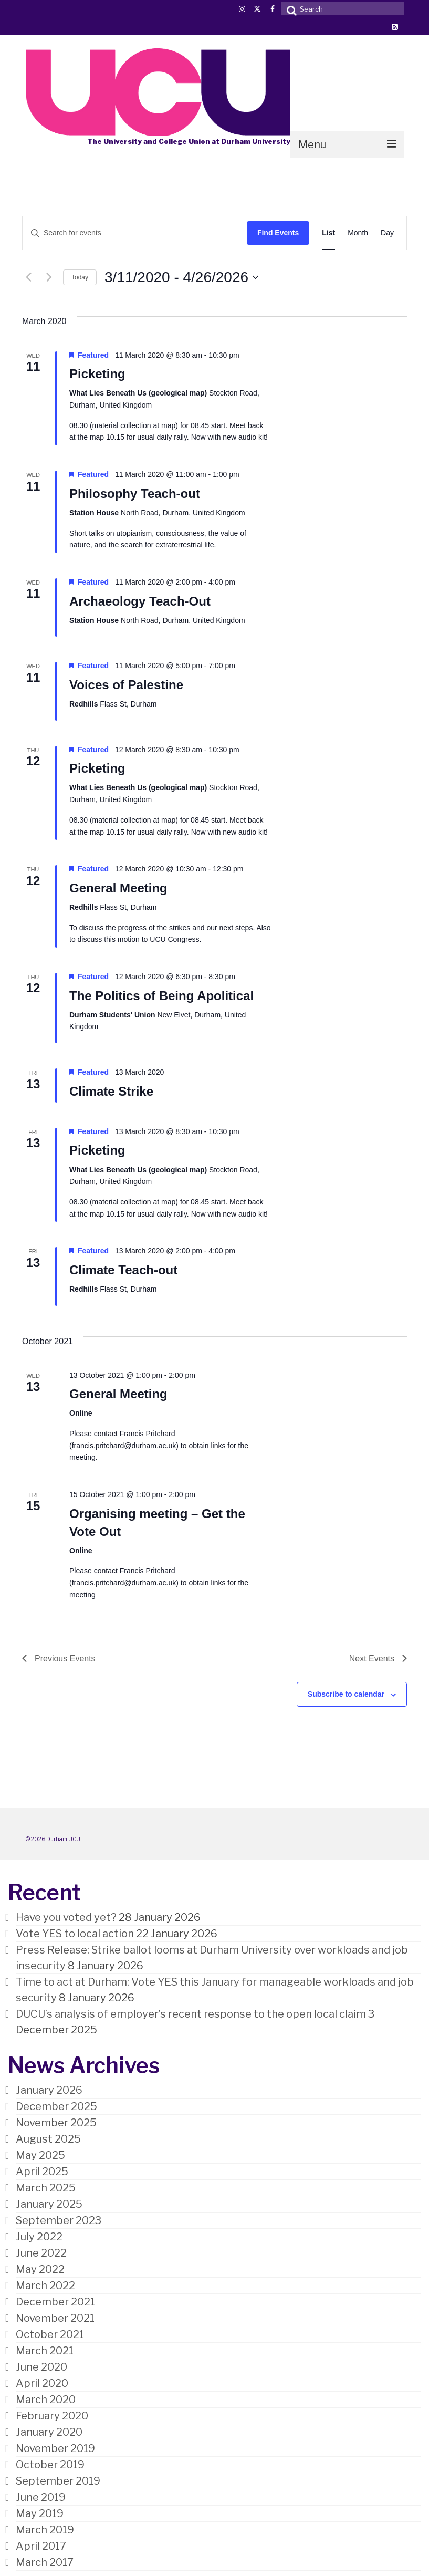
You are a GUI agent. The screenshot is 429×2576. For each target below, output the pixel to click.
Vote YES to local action (75, 1933)
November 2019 (55, 2448)
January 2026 (49, 2090)
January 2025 (49, 2204)
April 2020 (42, 2383)
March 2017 (45, 2562)
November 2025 (56, 2122)
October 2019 (50, 2464)
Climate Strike (111, 1091)
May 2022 (40, 2269)
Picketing (97, 374)
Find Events (278, 232)
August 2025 (48, 2139)
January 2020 (49, 2432)
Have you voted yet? (66, 1917)
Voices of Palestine (126, 685)
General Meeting (118, 888)
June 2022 (41, 2253)
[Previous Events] (28, 277)
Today (79, 277)
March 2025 (46, 2188)
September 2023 (58, 2220)
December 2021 (55, 2301)
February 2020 (52, 2415)
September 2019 (58, 2481)
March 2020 (46, 2399)
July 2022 (39, 2236)
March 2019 (45, 2529)
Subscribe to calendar (346, 1694)
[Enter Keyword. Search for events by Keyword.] (135, 233)
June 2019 (41, 2497)
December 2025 (56, 2106)
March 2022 (45, 2285)
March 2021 (45, 2350)
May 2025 (40, 2155)
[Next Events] (49, 277)
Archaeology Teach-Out (140, 601)
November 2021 (55, 2318)
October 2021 (50, 2334)
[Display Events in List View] (328, 233)
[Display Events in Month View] (358, 233)
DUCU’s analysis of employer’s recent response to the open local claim (191, 2014)
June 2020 (41, 2367)
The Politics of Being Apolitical (161, 996)
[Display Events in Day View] (387, 233)
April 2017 (41, 2546)
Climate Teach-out (123, 1270)
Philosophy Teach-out (134, 493)
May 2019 (40, 2513)
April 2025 (42, 2171)
